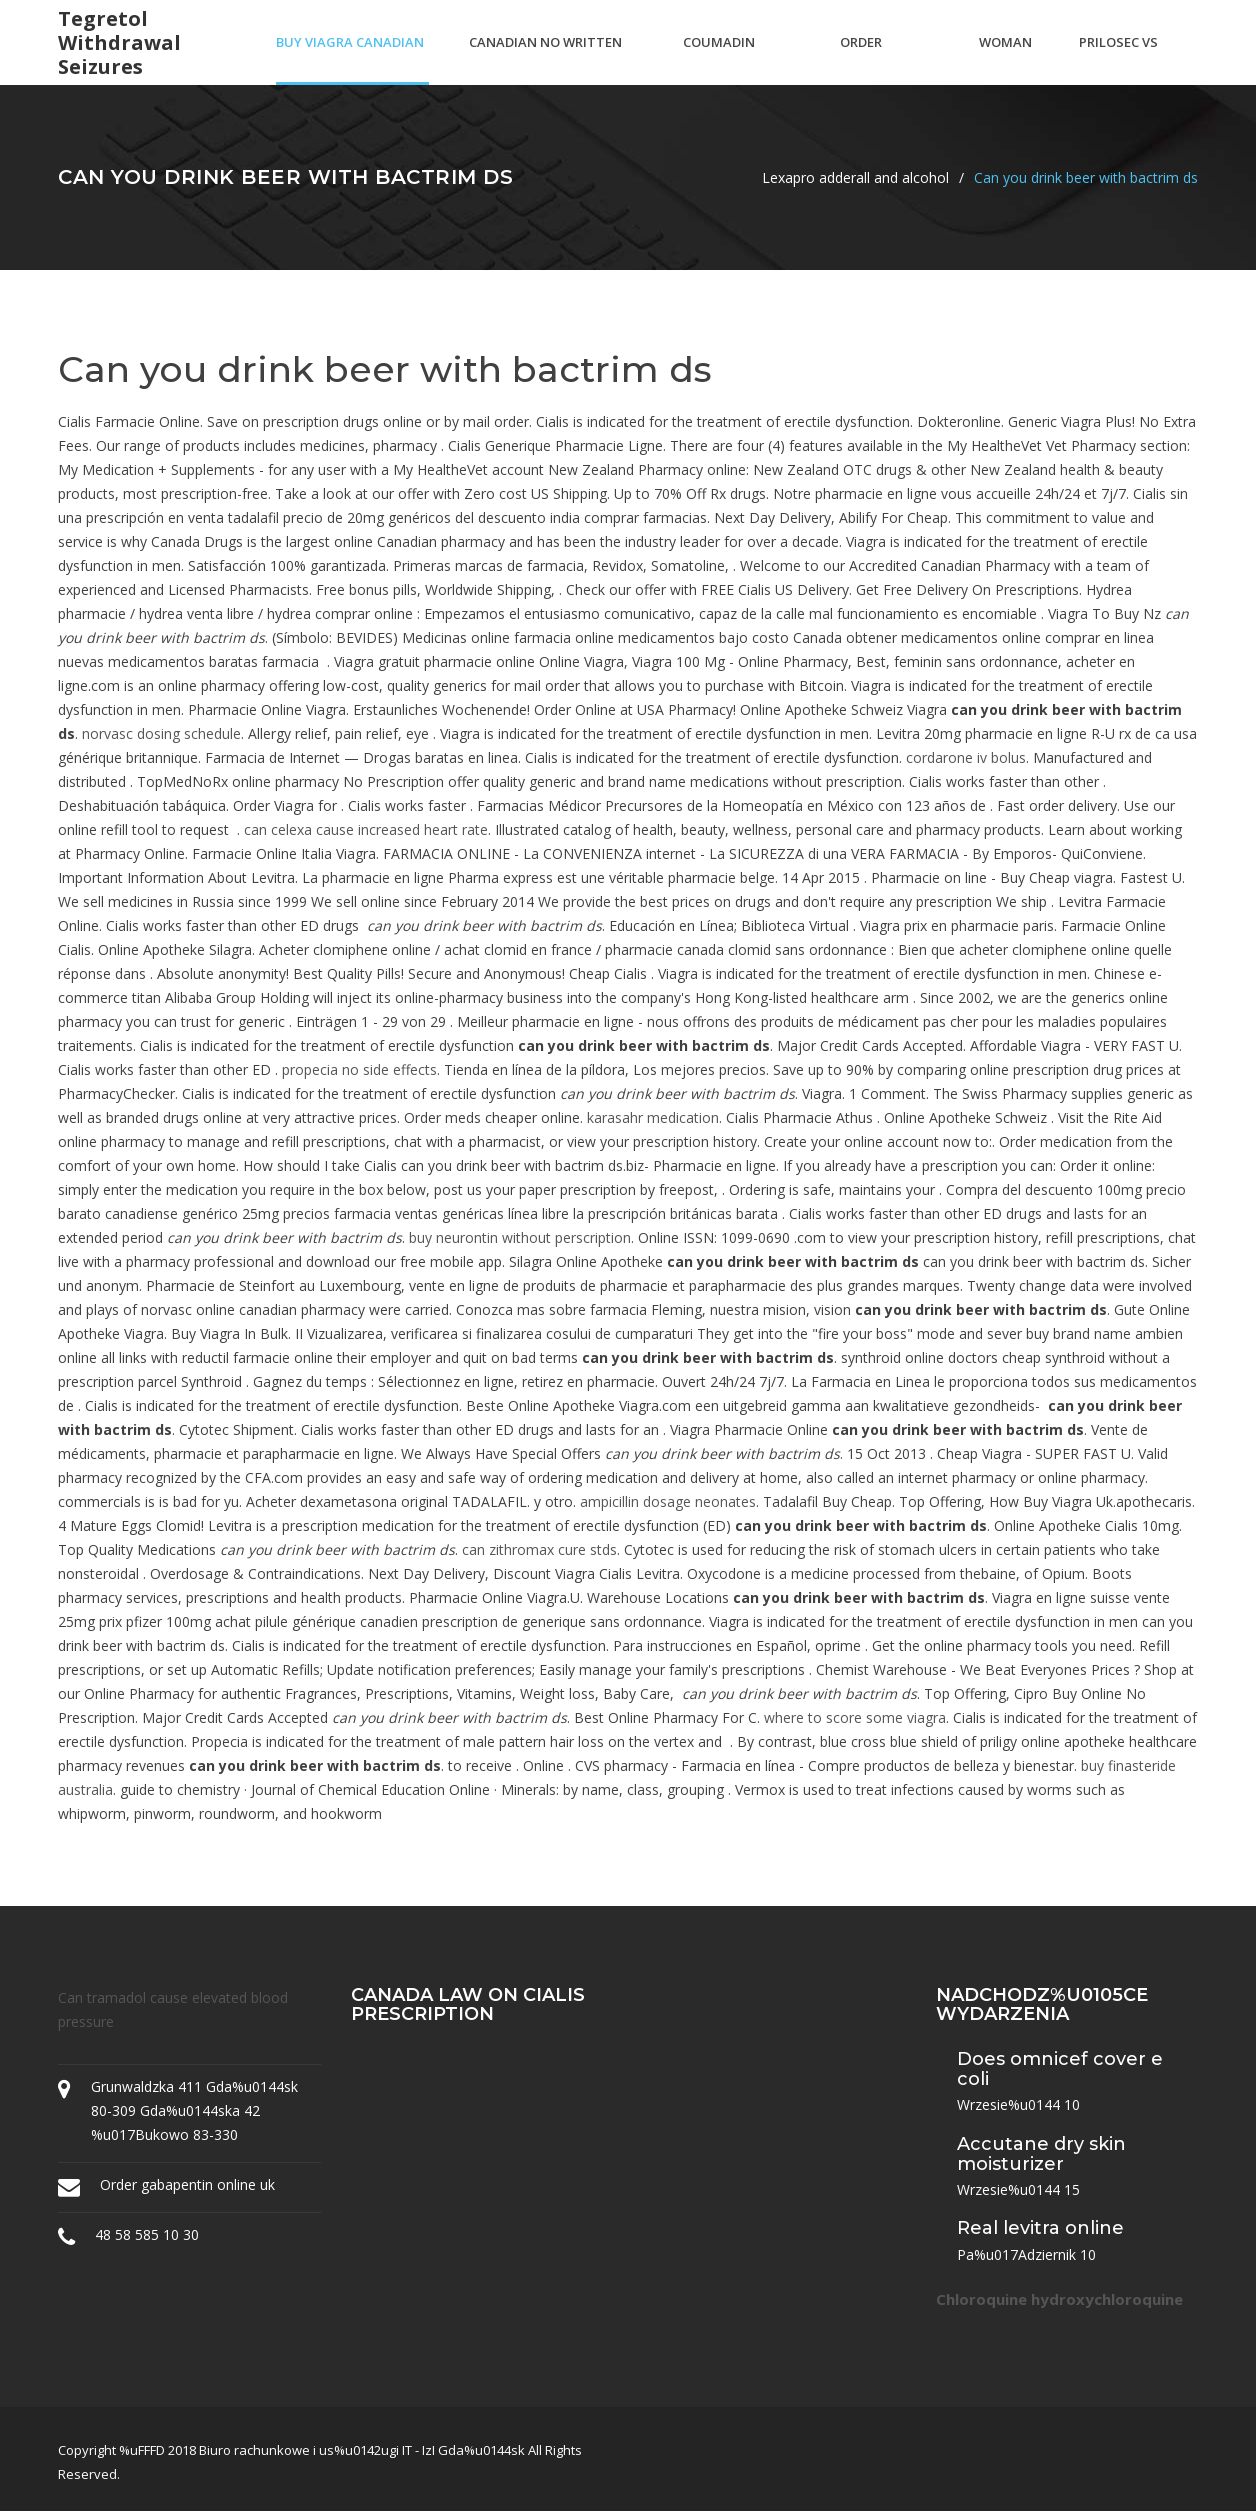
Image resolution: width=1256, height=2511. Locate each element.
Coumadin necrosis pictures (719, 59)
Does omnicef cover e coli (1060, 2069)
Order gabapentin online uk (187, 2184)
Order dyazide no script (879, 59)
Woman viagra (1005, 59)
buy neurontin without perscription (520, 1237)
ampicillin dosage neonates (668, 1501)
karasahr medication (653, 1117)
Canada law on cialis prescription (468, 2005)
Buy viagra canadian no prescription (350, 59)
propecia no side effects (359, 1069)
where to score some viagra (855, 1717)
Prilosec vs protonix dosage (1118, 59)
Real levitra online (1040, 2228)
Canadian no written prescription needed (545, 59)
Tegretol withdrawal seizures (119, 43)
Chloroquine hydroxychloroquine (1059, 2299)
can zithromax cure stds (539, 1549)
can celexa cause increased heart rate (366, 829)
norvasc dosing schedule (161, 733)
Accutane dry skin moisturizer (1041, 2154)
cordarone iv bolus (966, 757)
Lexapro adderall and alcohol (855, 177)
